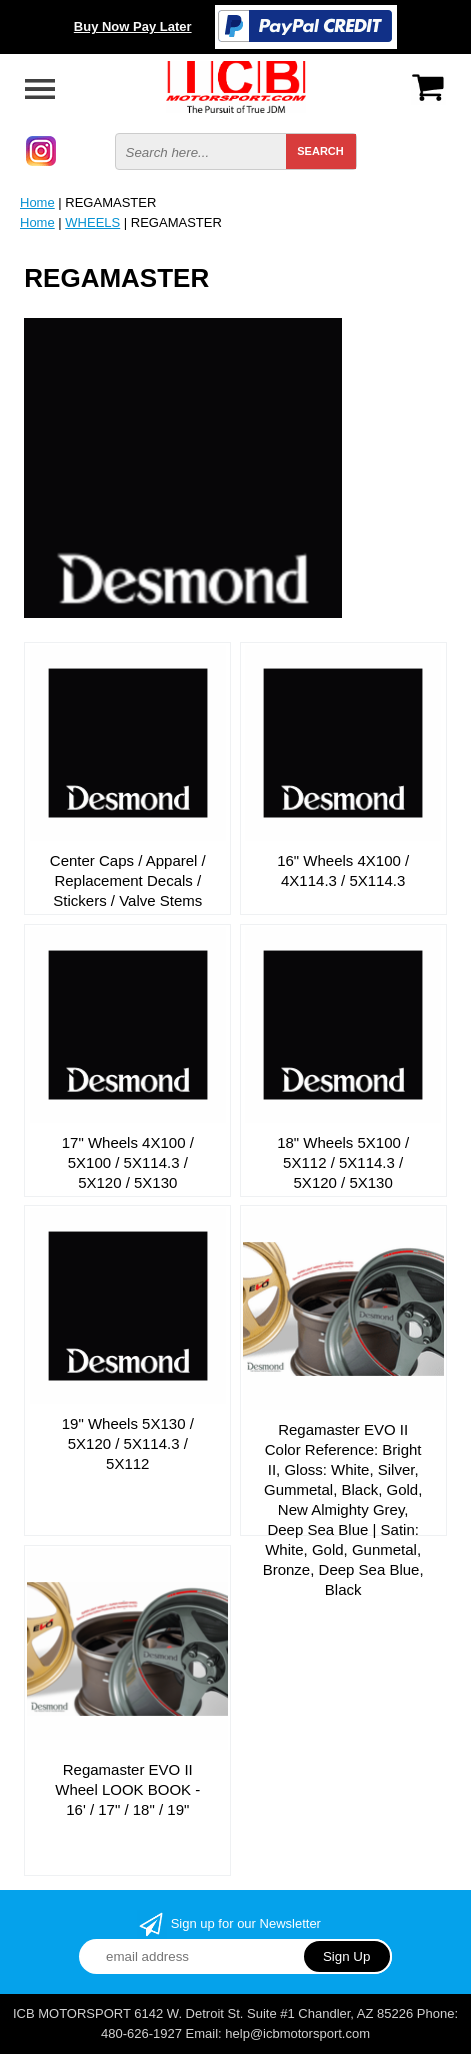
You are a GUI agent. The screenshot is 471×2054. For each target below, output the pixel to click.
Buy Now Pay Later (133, 26)
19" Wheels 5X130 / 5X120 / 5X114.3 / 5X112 (128, 1443)
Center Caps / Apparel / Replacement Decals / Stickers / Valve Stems (128, 880)
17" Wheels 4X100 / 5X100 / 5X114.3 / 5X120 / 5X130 (128, 1162)
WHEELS (92, 222)
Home (37, 202)
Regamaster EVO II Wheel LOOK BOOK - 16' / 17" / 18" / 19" (127, 1789)
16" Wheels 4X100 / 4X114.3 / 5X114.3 (343, 870)
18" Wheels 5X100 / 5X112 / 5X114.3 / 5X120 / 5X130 (343, 1162)
